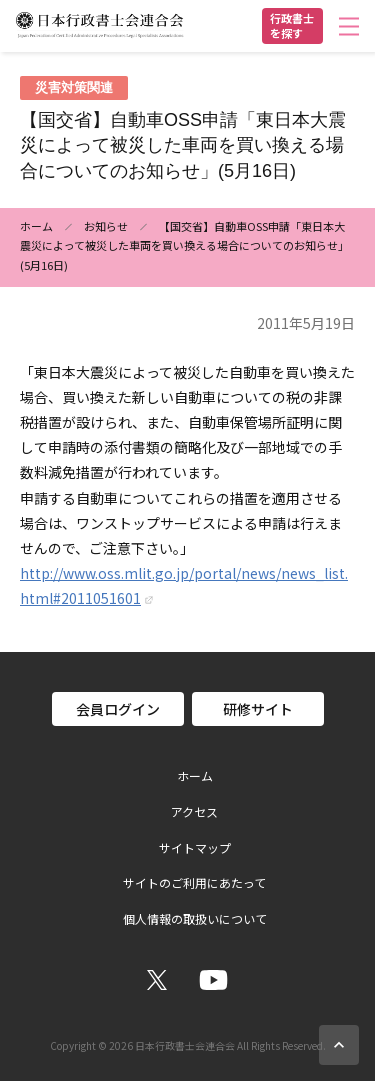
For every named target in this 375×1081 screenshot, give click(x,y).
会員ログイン (118, 709)
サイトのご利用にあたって (194, 883)
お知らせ (106, 226)
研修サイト (258, 709)
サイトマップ (195, 848)
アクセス (194, 812)
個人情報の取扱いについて (195, 919)
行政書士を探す (292, 25)
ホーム (36, 226)
